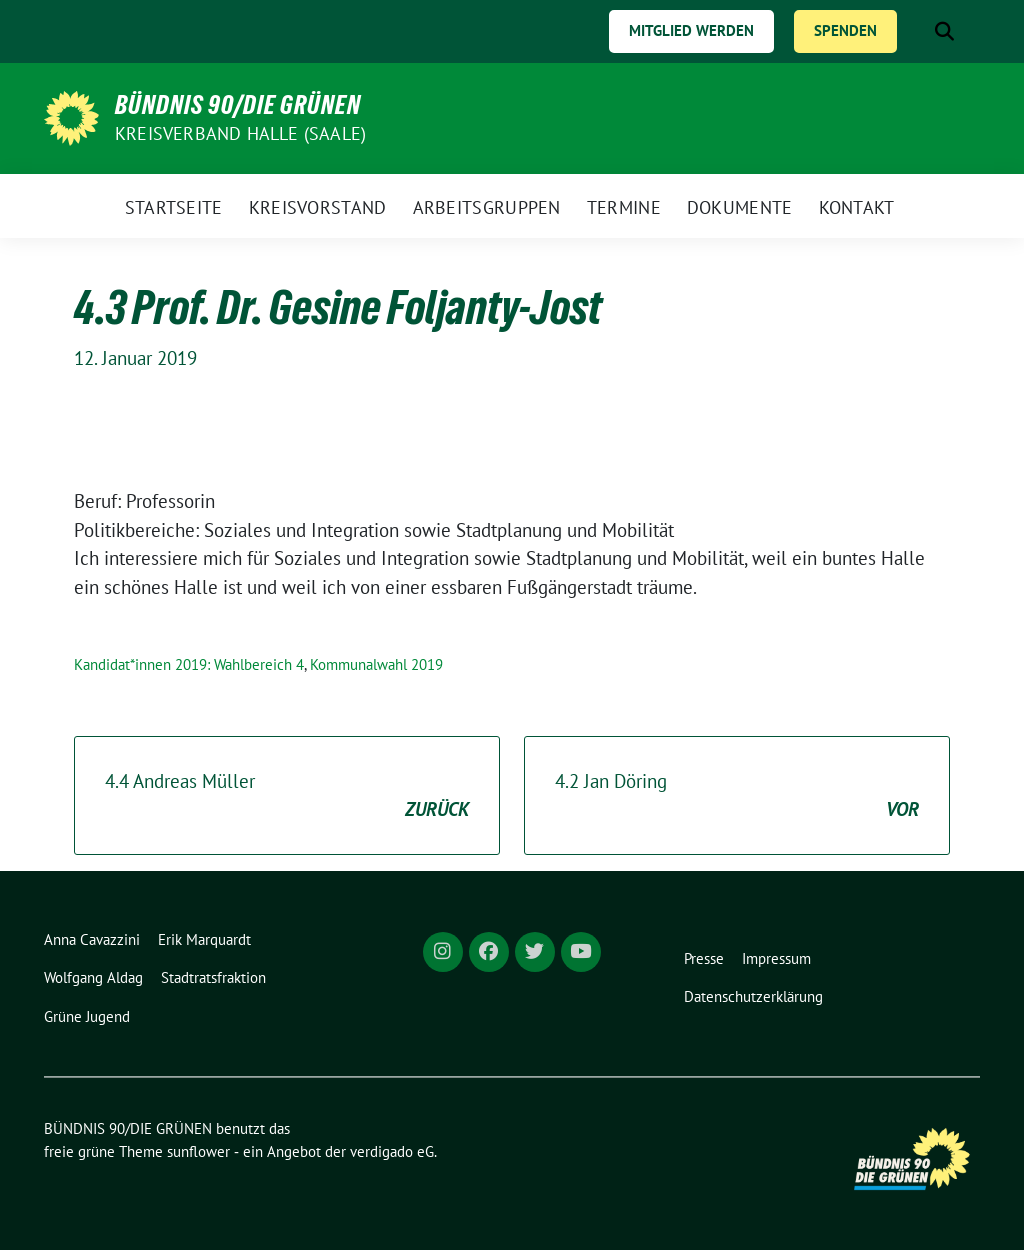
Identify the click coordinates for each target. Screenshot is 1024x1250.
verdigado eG (392, 1151)
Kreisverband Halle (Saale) (240, 133)
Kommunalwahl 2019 (376, 664)
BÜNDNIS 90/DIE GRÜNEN (238, 105)
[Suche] (916, 31)
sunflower (198, 1151)
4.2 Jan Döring (737, 796)
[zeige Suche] (944, 31)
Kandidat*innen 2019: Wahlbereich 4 (189, 664)
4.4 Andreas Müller (287, 796)
